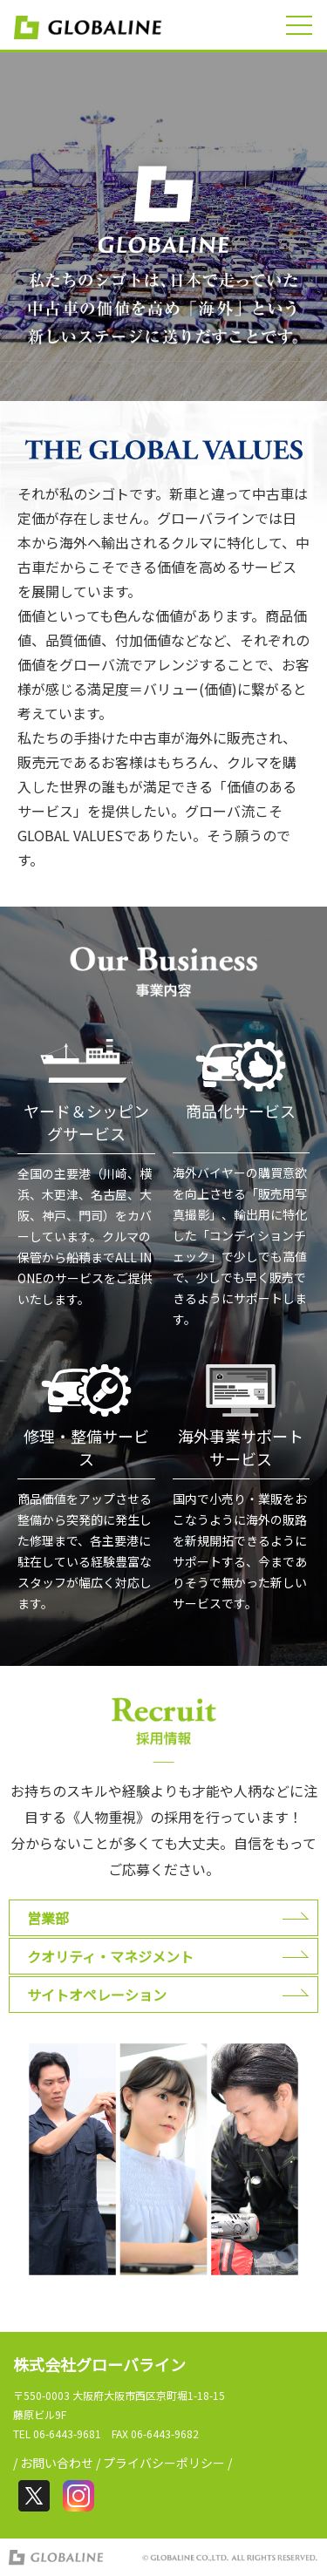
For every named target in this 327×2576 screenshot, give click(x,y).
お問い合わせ (56, 2462)
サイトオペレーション (97, 1994)
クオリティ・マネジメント (110, 1956)
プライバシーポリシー (164, 2462)
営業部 (48, 1917)
